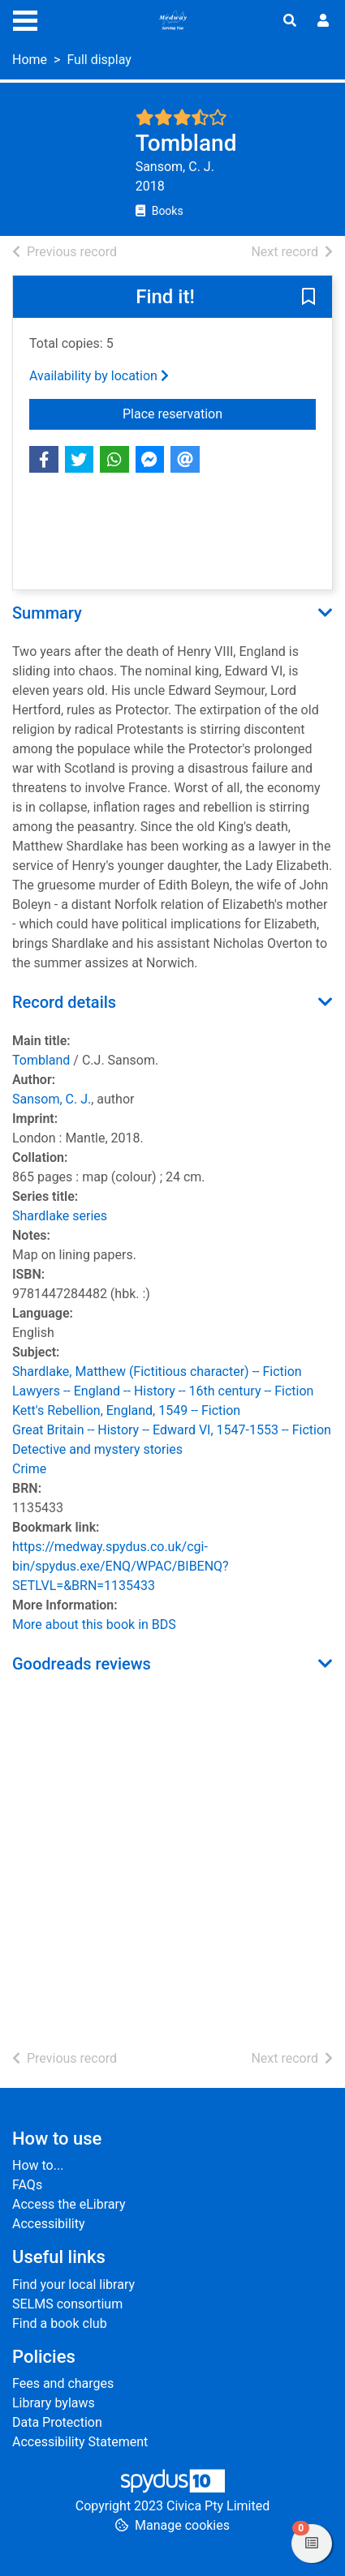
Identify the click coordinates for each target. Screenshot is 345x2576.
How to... (37, 2165)
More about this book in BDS (94, 1624)
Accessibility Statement (80, 2442)
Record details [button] (64, 1002)
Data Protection (57, 2422)
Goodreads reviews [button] (81, 1664)
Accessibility (48, 2223)
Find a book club (59, 2323)
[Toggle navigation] (25, 18)
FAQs (27, 2184)
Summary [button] (47, 613)
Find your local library (73, 2284)
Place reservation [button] (211, 413)
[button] (308, 297)
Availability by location (99, 376)
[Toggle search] (290, 21)
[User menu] (323, 21)
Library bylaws (53, 2403)
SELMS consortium (67, 2304)
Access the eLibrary (69, 2204)
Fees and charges (63, 2383)
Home (29, 59)
